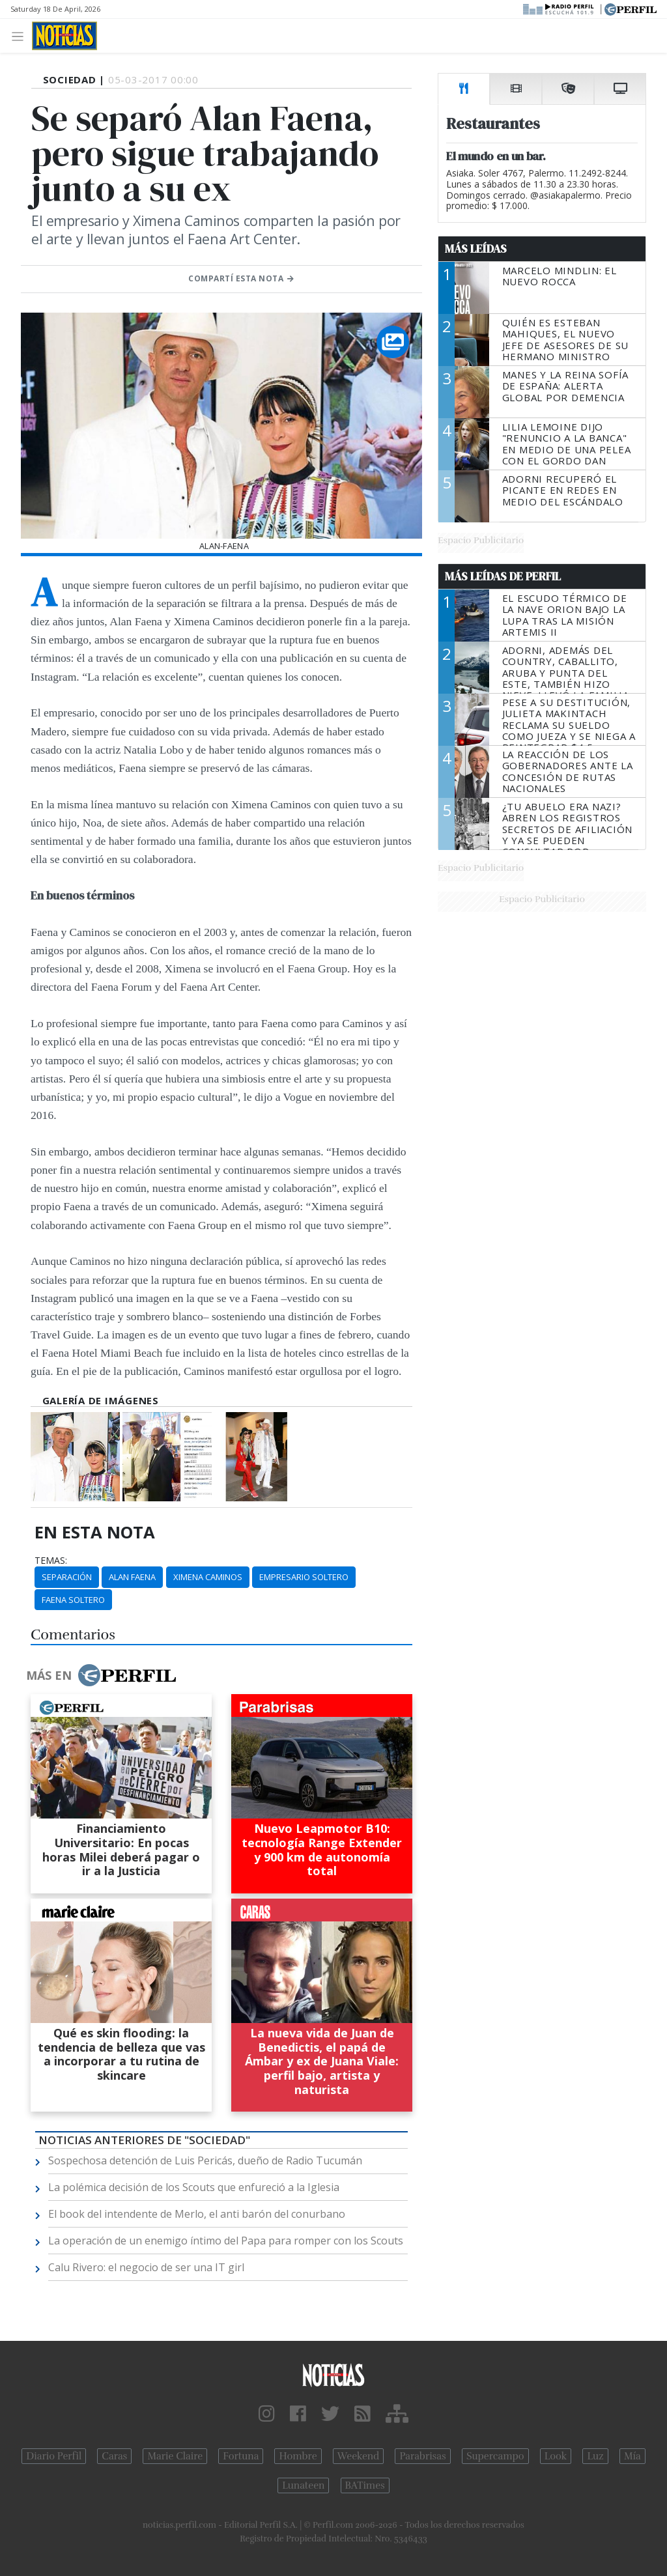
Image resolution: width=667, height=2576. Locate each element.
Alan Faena (132, 1577)
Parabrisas (422, 2456)
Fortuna (241, 2456)
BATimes (365, 2485)
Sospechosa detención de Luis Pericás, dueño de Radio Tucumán (205, 2160)
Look (556, 2456)
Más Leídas (476, 249)
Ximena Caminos (207, 1577)
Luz (595, 2456)
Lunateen (303, 2485)
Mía (632, 2456)
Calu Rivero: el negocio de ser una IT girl (146, 2267)
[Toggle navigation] (21, 35)
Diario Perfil (53, 2456)
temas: (51, 1560)
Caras (114, 2456)
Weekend (358, 2456)
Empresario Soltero (303, 1577)
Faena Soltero (73, 1600)
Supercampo (495, 2456)
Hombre (298, 2456)
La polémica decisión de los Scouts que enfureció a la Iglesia (193, 2187)
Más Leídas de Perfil (503, 576)
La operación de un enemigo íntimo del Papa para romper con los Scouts (225, 2240)
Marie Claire (175, 2456)
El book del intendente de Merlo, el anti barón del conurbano (196, 2214)
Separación (67, 1577)
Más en (101, 1675)
